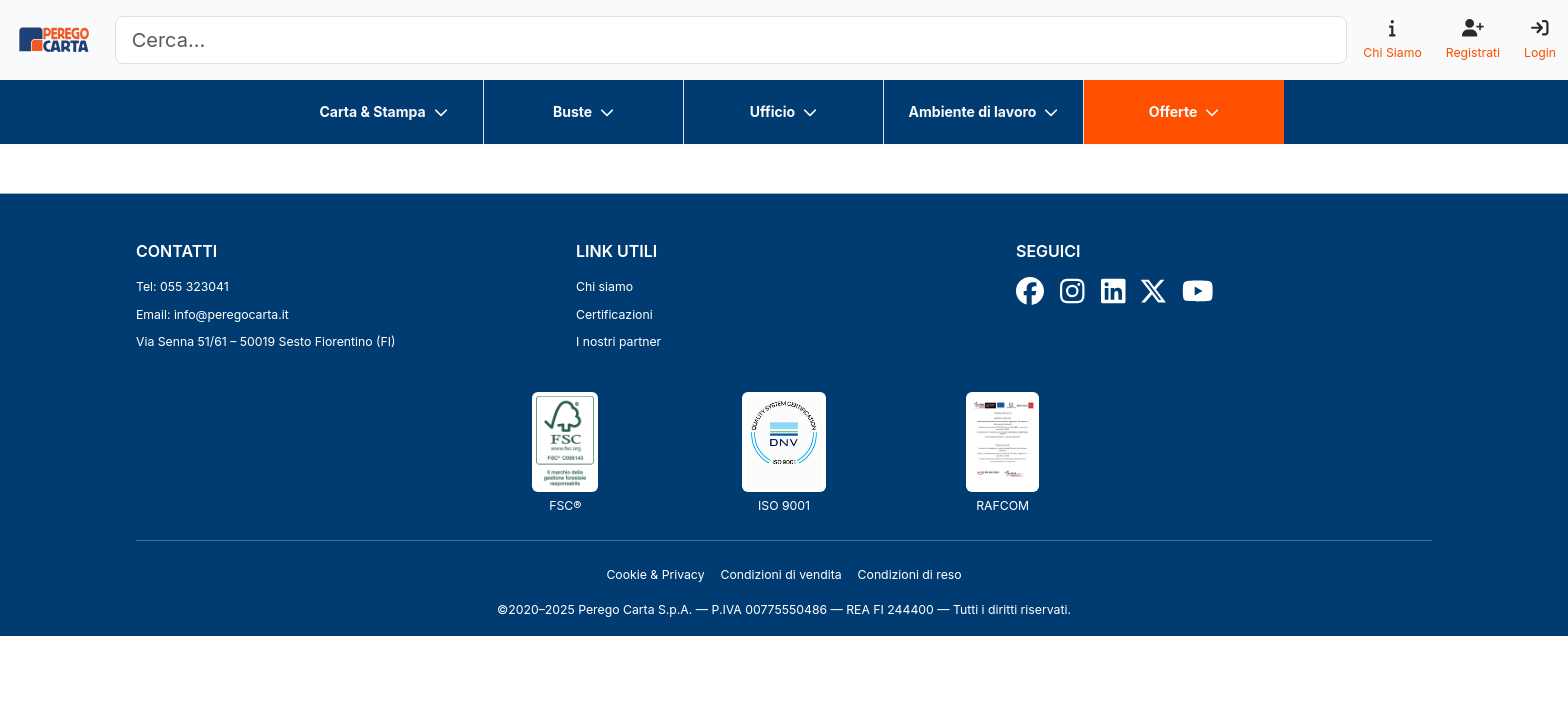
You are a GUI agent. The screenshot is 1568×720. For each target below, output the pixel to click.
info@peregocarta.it (231, 314)
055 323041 (194, 286)
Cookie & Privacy (655, 574)
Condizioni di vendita (781, 574)
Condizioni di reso (910, 574)
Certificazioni (614, 314)
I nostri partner (618, 341)
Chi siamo (604, 286)
